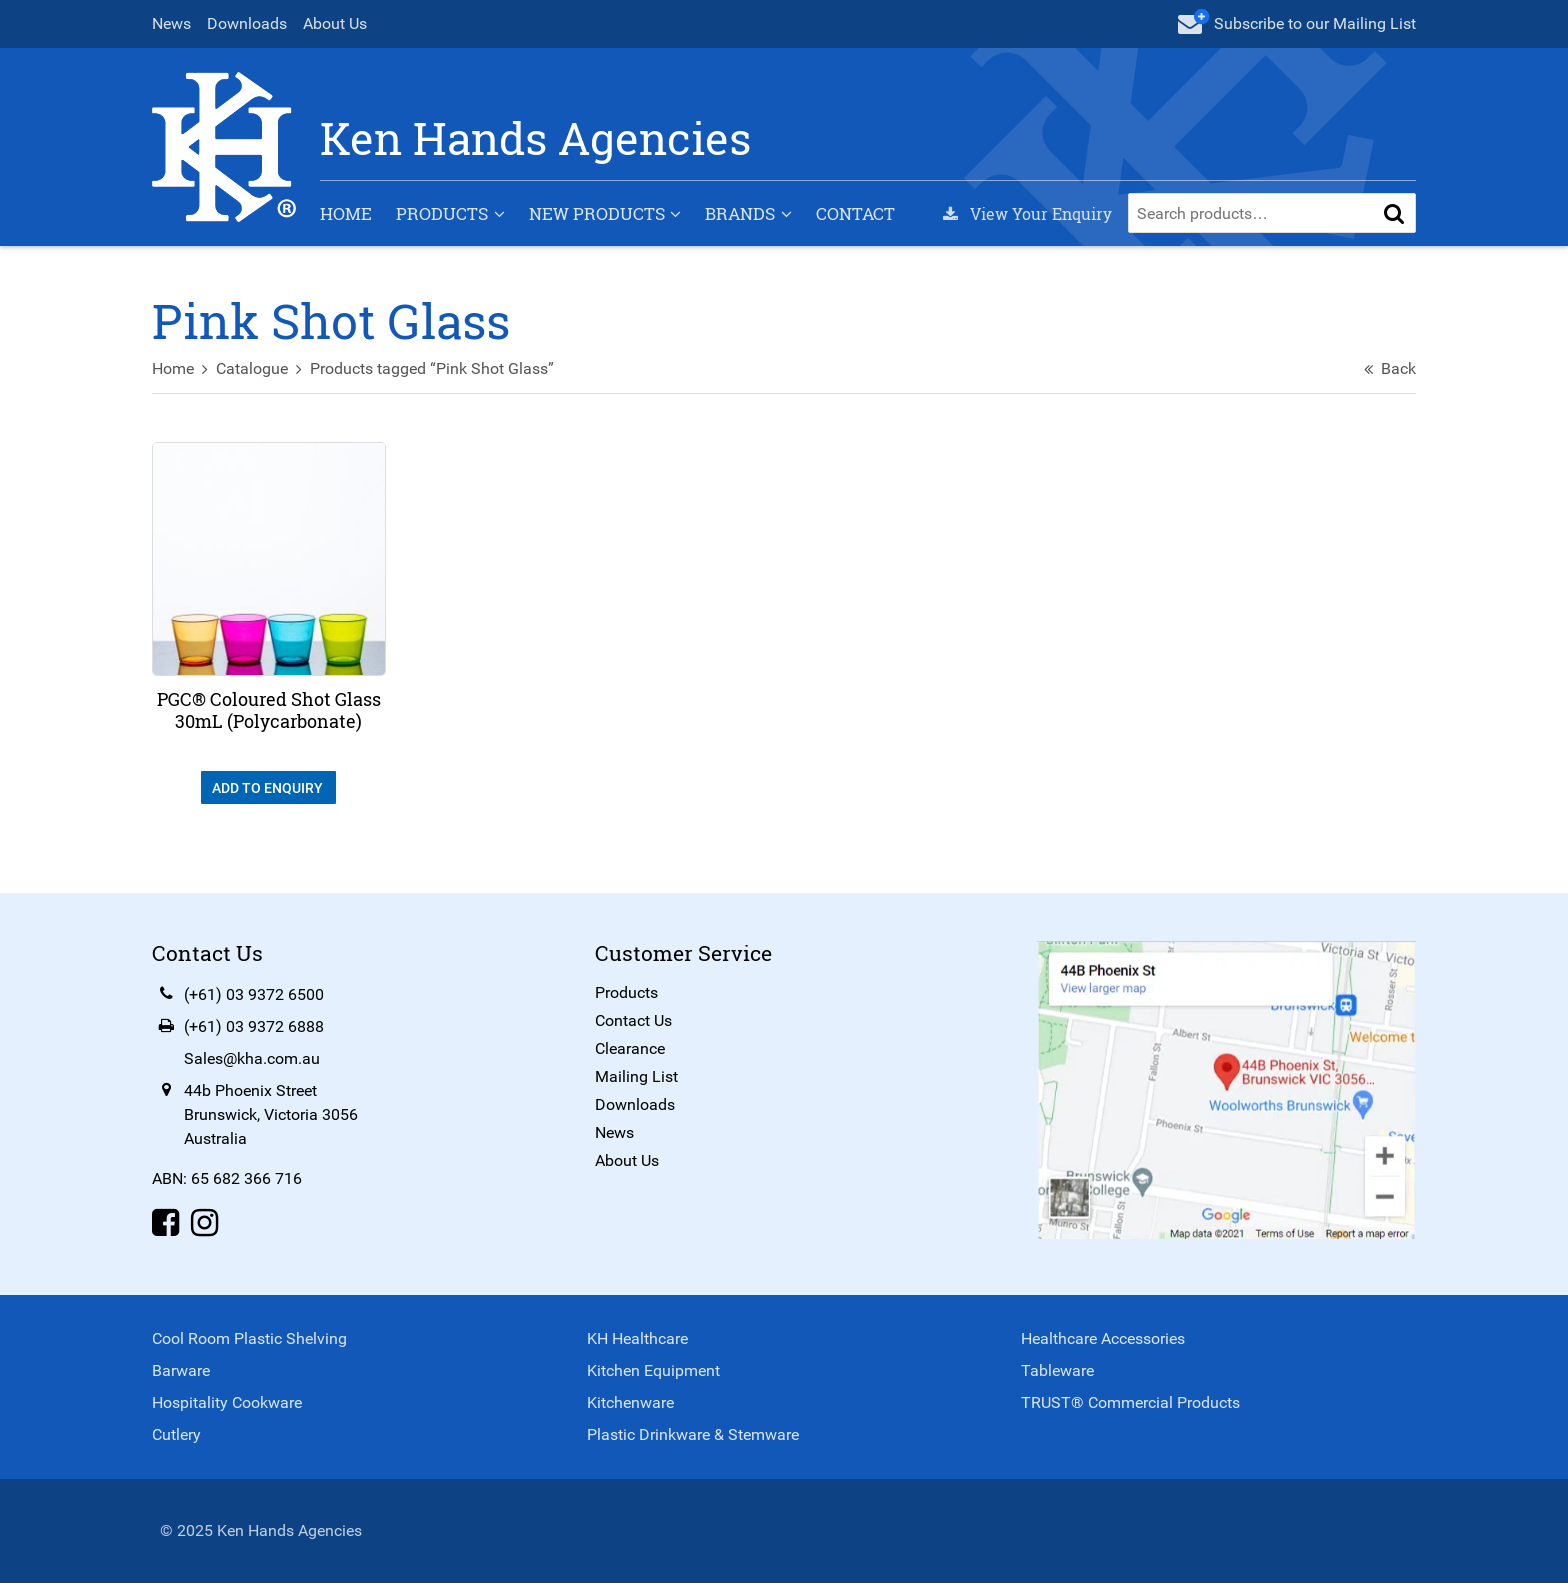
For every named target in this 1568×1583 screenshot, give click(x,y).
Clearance (630, 1048)
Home (346, 213)
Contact (855, 213)
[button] (1394, 213)
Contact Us (633, 1020)
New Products (597, 213)
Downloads (247, 23)
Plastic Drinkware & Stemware (693, 1434)
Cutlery (176, 1434)
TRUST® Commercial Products (1130, 1402)
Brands (740, 213)
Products (442, 213)
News (171, 23)
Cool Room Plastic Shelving (249, 1338)
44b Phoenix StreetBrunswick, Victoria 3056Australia (271, 1114)
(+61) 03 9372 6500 (254, 994)
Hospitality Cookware (227, 1402)
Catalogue (252, 368)
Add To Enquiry (269, 788)
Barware (181, 1370)
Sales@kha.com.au (252, 1058)
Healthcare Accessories (1103, 1338)
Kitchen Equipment (653, 1370)
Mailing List (636, 1076)
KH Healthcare (637, 1338)
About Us (335, 23)
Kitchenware (630, 1402)
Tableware (1057, 1370)
